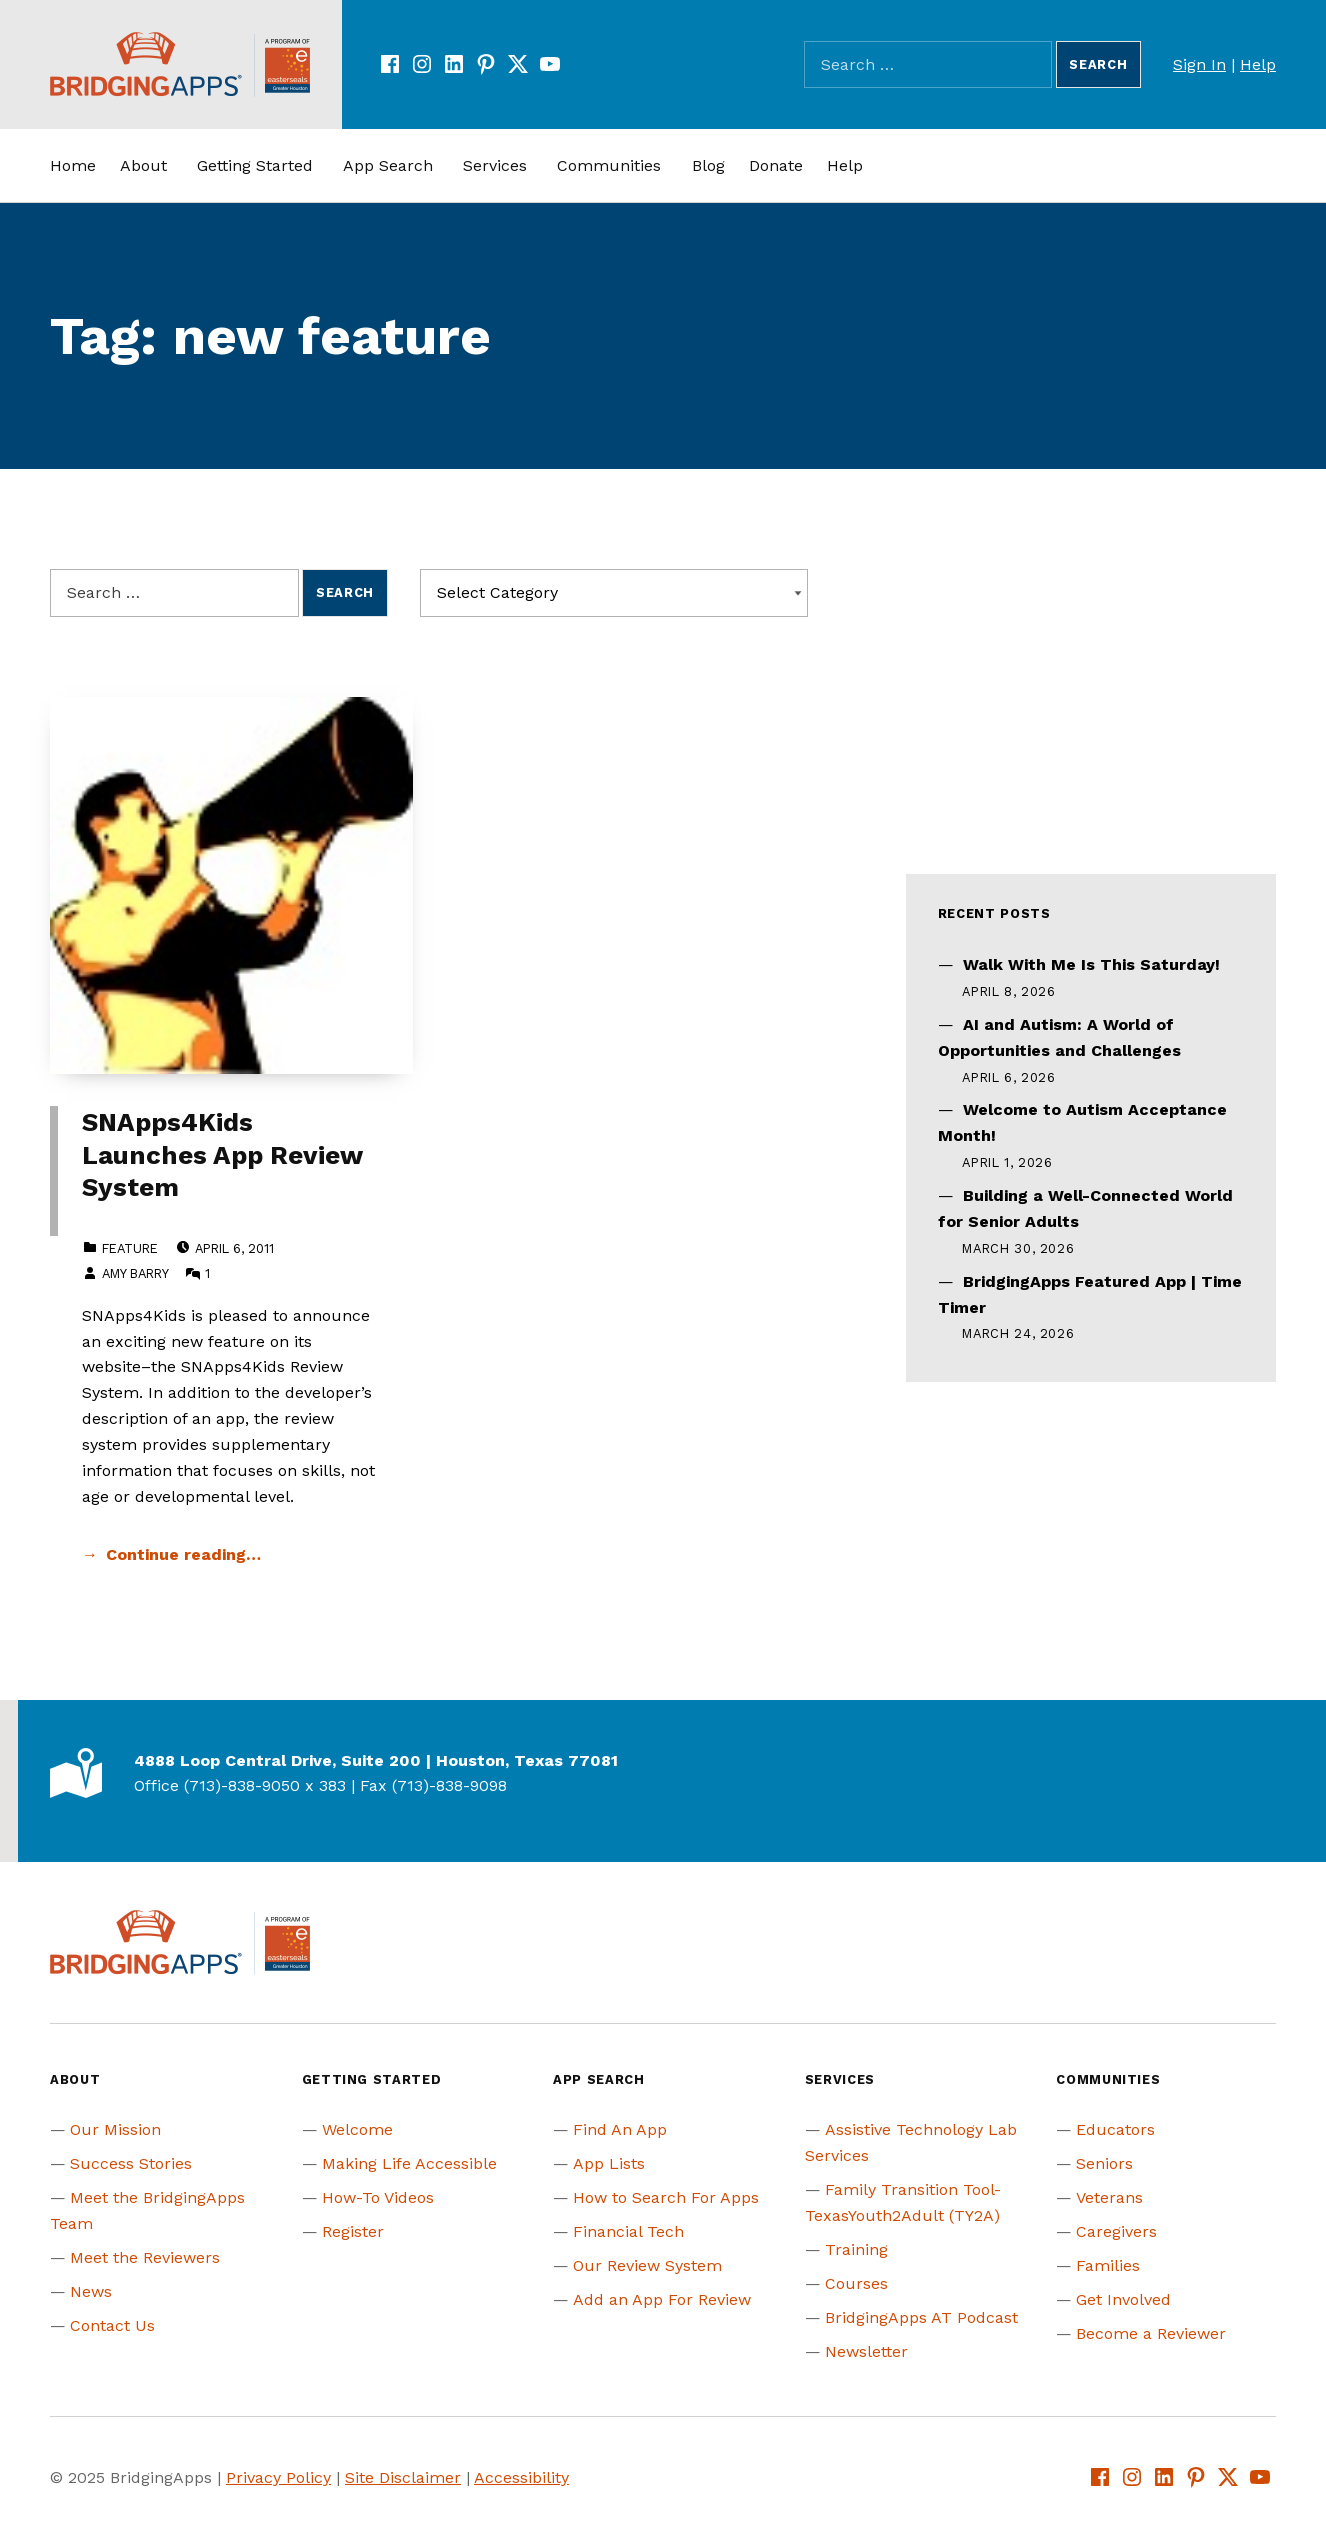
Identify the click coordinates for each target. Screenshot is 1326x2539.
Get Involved (1123, 2299)
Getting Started (255, 165)
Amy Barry (135, 1273)
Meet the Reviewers (145, 2257)
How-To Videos (378, 2197)
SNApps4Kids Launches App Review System (222, 1154)
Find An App (620, 2129)
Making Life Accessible (409, 2163)
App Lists (609, 2163)
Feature (130, 1248)
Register (353, 2231)
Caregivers (1116, 2231)
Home (73, 165)
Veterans (1109, 2197)
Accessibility (521, 2477)
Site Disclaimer (403, 2477)
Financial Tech (628, 2231)
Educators (1115, 2129)
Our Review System (647, 2265)
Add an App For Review (662, 2299)
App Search (388, 165)
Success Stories (131, 2163)
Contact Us (112, 2325)
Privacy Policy (278, 2477)
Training (856, 2249)
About (143, 165)
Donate (776, 165)
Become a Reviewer (1151, 2333)
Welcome (357, 2129)
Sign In (1199, 64)
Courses (856, 2283)
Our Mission (115, 2129)
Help (1258, 64)
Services (495, 165)
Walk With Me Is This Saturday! (1091, 964)
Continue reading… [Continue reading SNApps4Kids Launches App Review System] (183, 1554)
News (91, 2291)
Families (1108, 2265)
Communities (609, 165)
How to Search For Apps (666, 2197)
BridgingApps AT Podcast (921, 2317)
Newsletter (866, 2351)
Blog (708, 165)
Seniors (1104, 2163)
